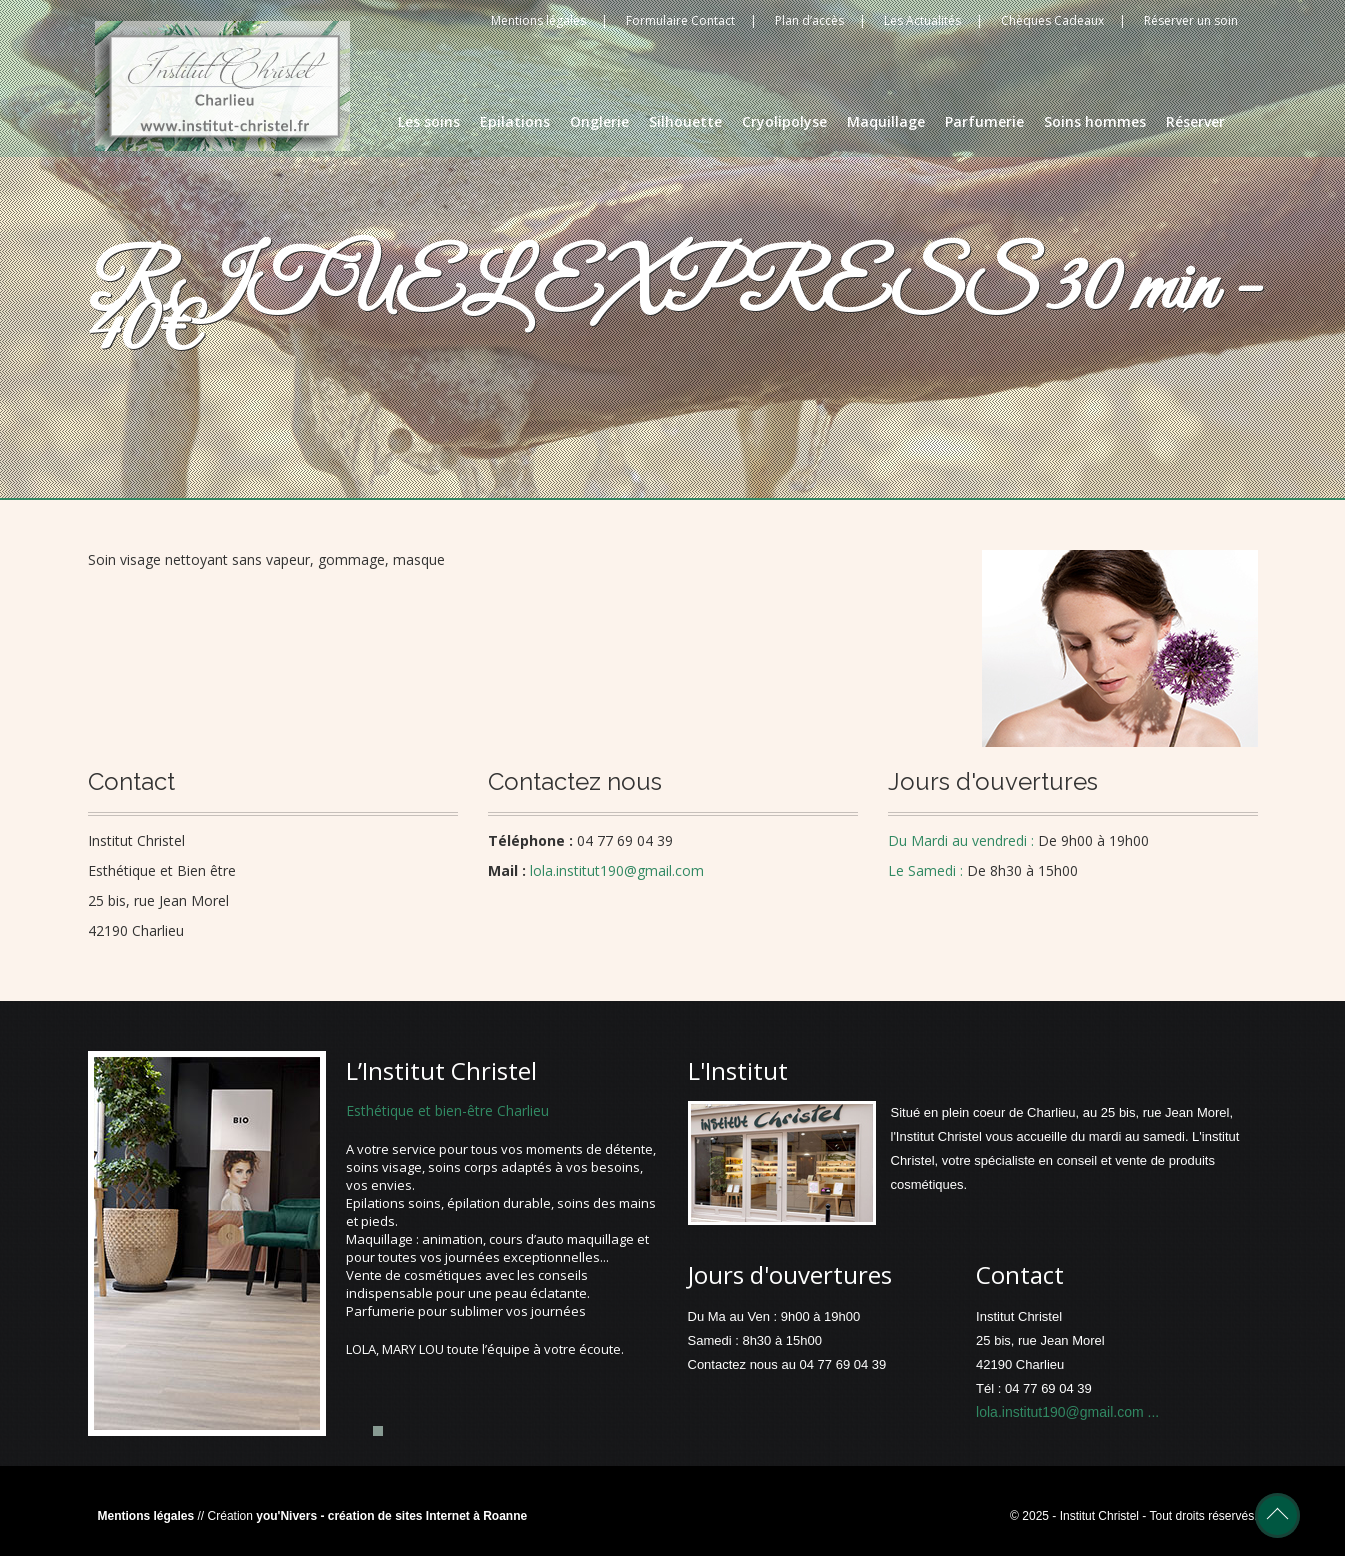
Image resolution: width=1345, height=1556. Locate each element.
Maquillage (886, 121)
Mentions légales (538, 20)
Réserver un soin (1191, 20)
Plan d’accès (809, 20)
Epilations (515, 121)
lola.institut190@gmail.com (1061, 1412)
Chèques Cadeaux (1052, 20)
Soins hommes (1095, 121)
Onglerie (599, 121)
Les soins (429, 121)
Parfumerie (984, 121)
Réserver (1195, 121)
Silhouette (685, 121)
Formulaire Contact (680, 20)
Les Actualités (922, 20)
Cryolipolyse (784, 121)
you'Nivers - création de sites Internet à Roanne (391, 1516)
